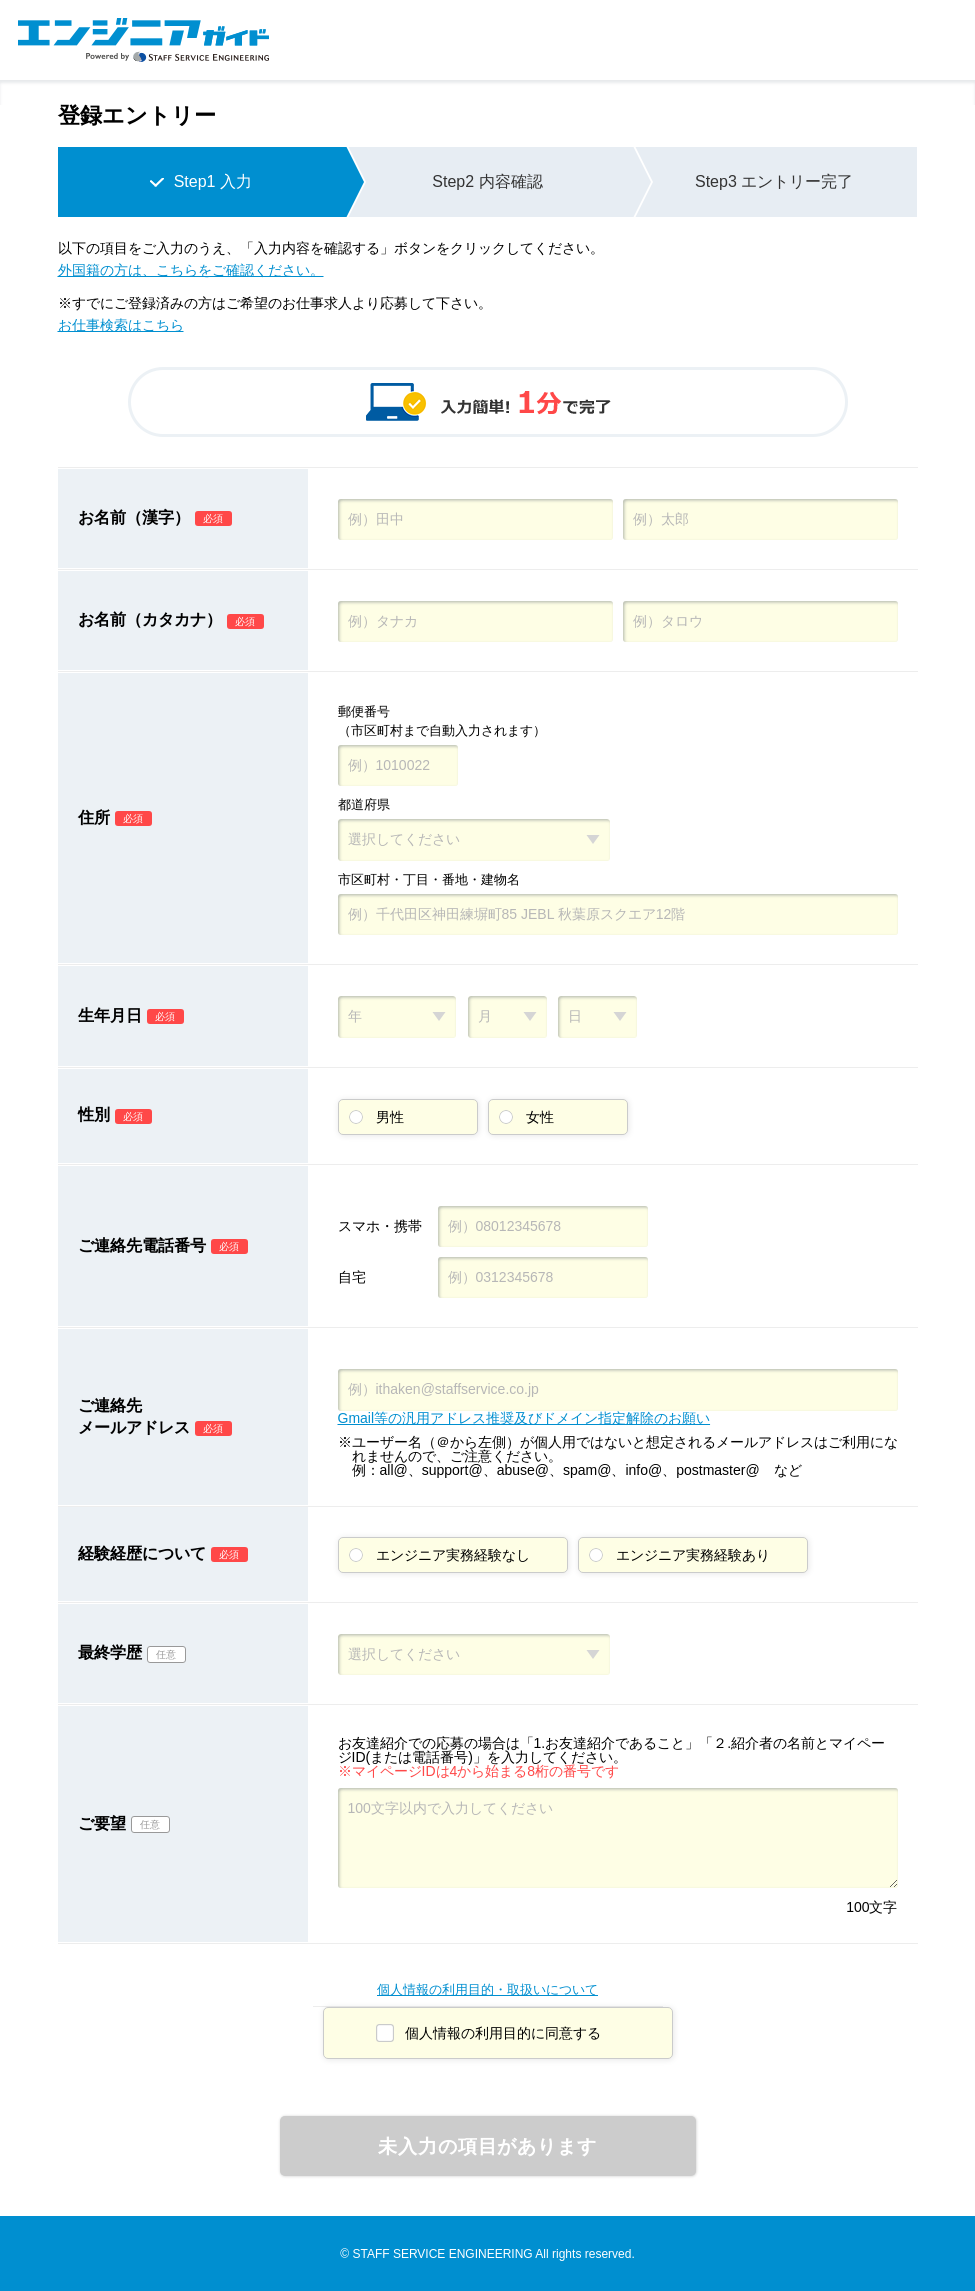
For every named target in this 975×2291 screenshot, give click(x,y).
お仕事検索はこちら (121, 325)
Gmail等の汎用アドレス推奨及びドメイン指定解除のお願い (524, 1418)
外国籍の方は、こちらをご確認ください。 (191, 270)
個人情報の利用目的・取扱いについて (487, 1989)
